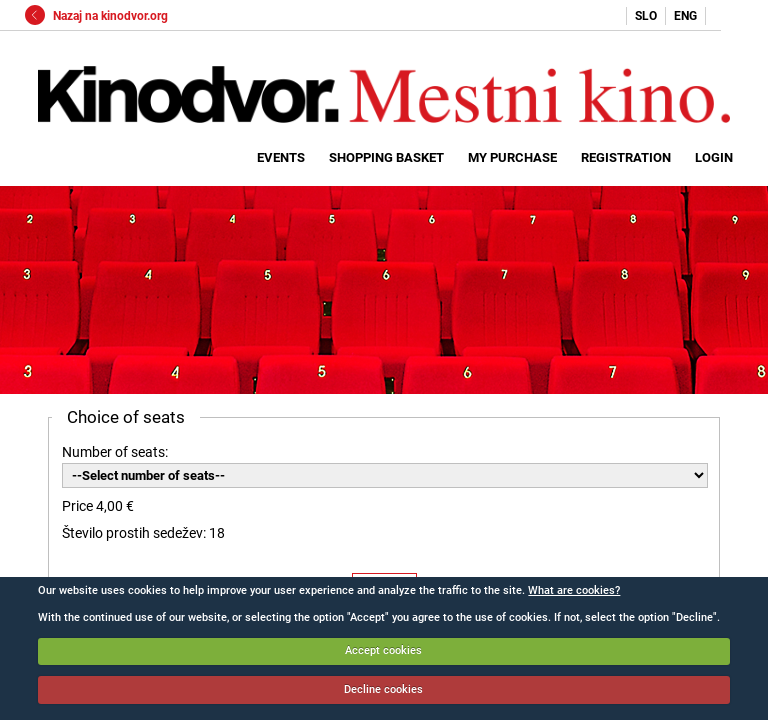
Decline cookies (383, 689)
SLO (646, 16)
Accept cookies (383, 650)
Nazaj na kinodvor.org (96, 16)
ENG (685, 16)
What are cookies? (574, 590)
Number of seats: (115, 452)
